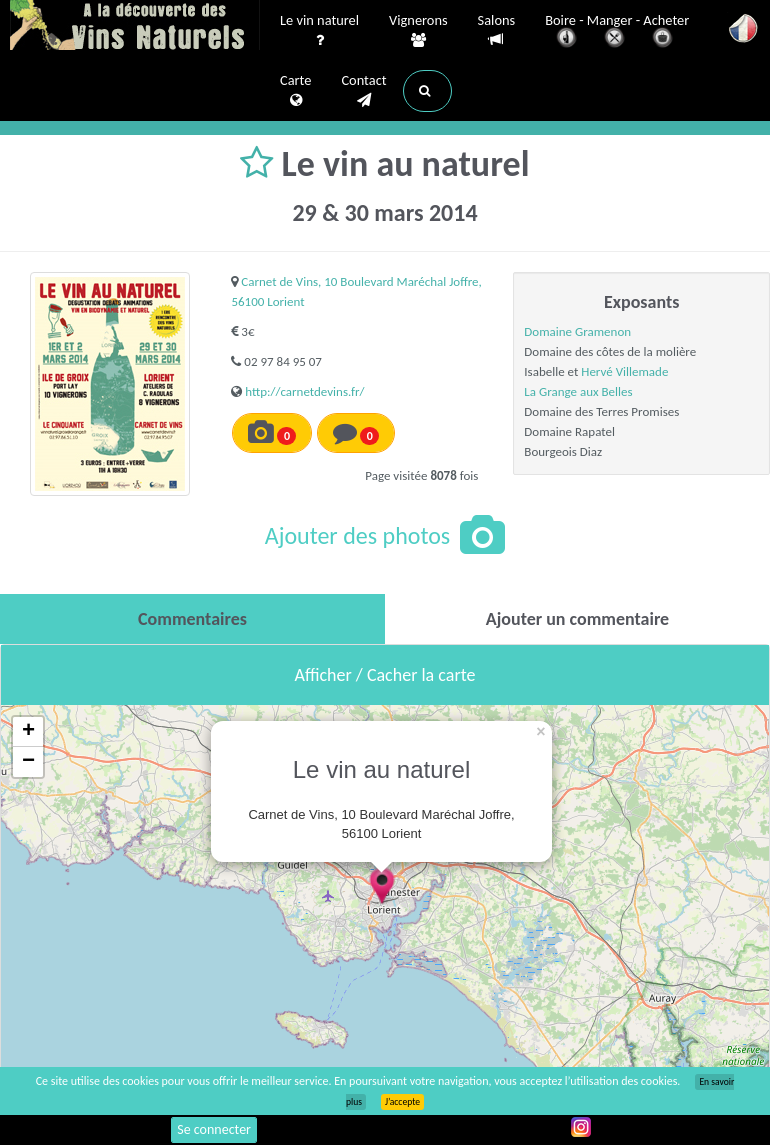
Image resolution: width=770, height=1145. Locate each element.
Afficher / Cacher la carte (385, 675)
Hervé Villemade (624, 371)
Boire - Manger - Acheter (617, 32)
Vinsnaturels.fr (135, 27)
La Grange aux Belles (578, 391)
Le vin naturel (319, 31)
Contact (363, 91)
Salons (497, 30)
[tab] (192, 619)
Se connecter (214, 1129)
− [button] (28, 762)
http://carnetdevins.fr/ (304, 391)
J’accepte (402, 1102)
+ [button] (28, 732)
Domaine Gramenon (577, 331)
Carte (295, 91)
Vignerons (418, 31)
